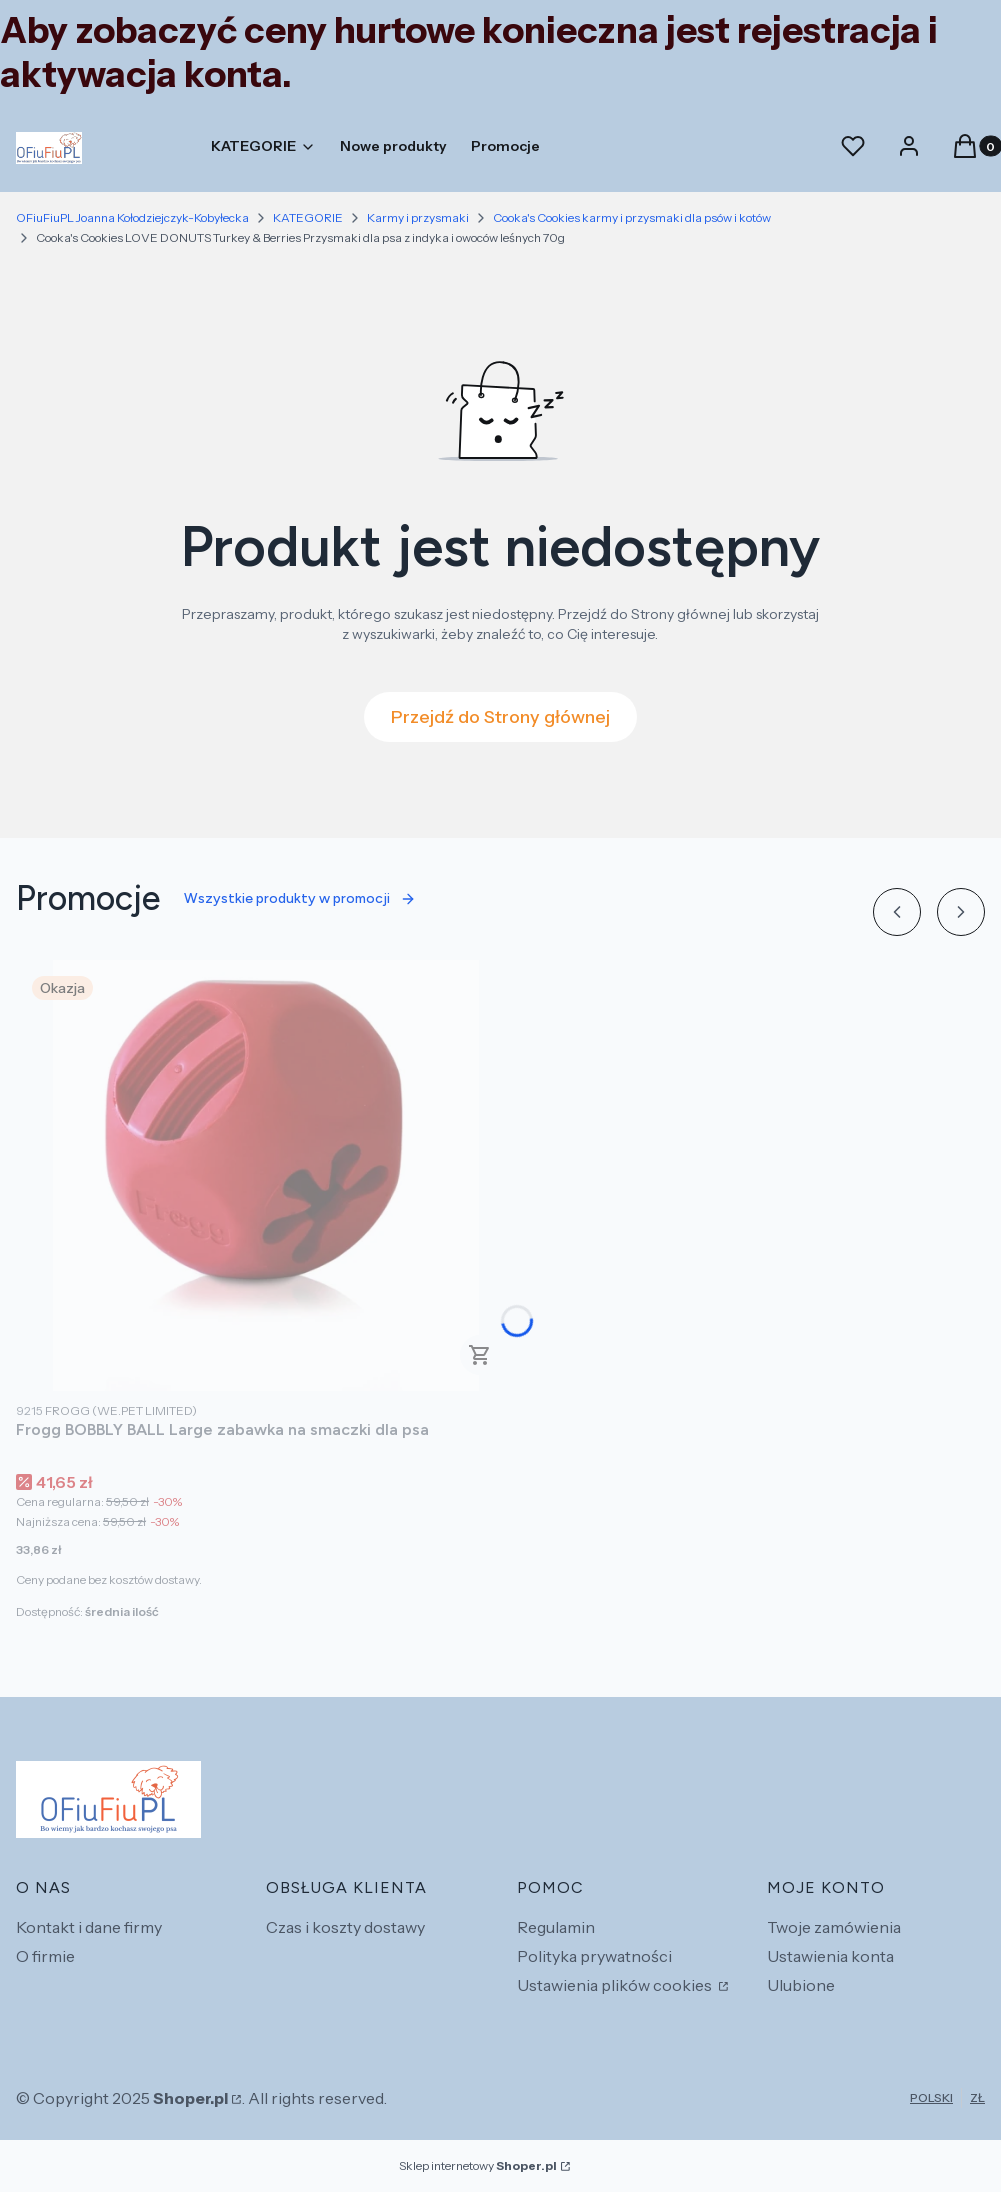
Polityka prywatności (594, 1956)
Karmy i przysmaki (418, 217)
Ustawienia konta (830, 1956)
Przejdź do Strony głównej (500, 717)
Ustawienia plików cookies (616, 1985)
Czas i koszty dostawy (345, 1927)
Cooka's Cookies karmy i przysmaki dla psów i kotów (632, 217)
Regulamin (556, 1927)
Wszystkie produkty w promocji (300, 898)
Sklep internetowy (478, 2165)
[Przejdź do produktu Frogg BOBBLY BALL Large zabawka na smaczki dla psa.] (266, 1175)
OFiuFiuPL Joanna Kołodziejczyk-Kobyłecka (132, 217)
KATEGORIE (308, 217)
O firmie (45, 1956)
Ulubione (801, 1985)
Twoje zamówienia (834, 1927)
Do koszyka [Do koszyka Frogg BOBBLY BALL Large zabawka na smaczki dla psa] (480, 1355)
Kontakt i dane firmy (89, 1927)
